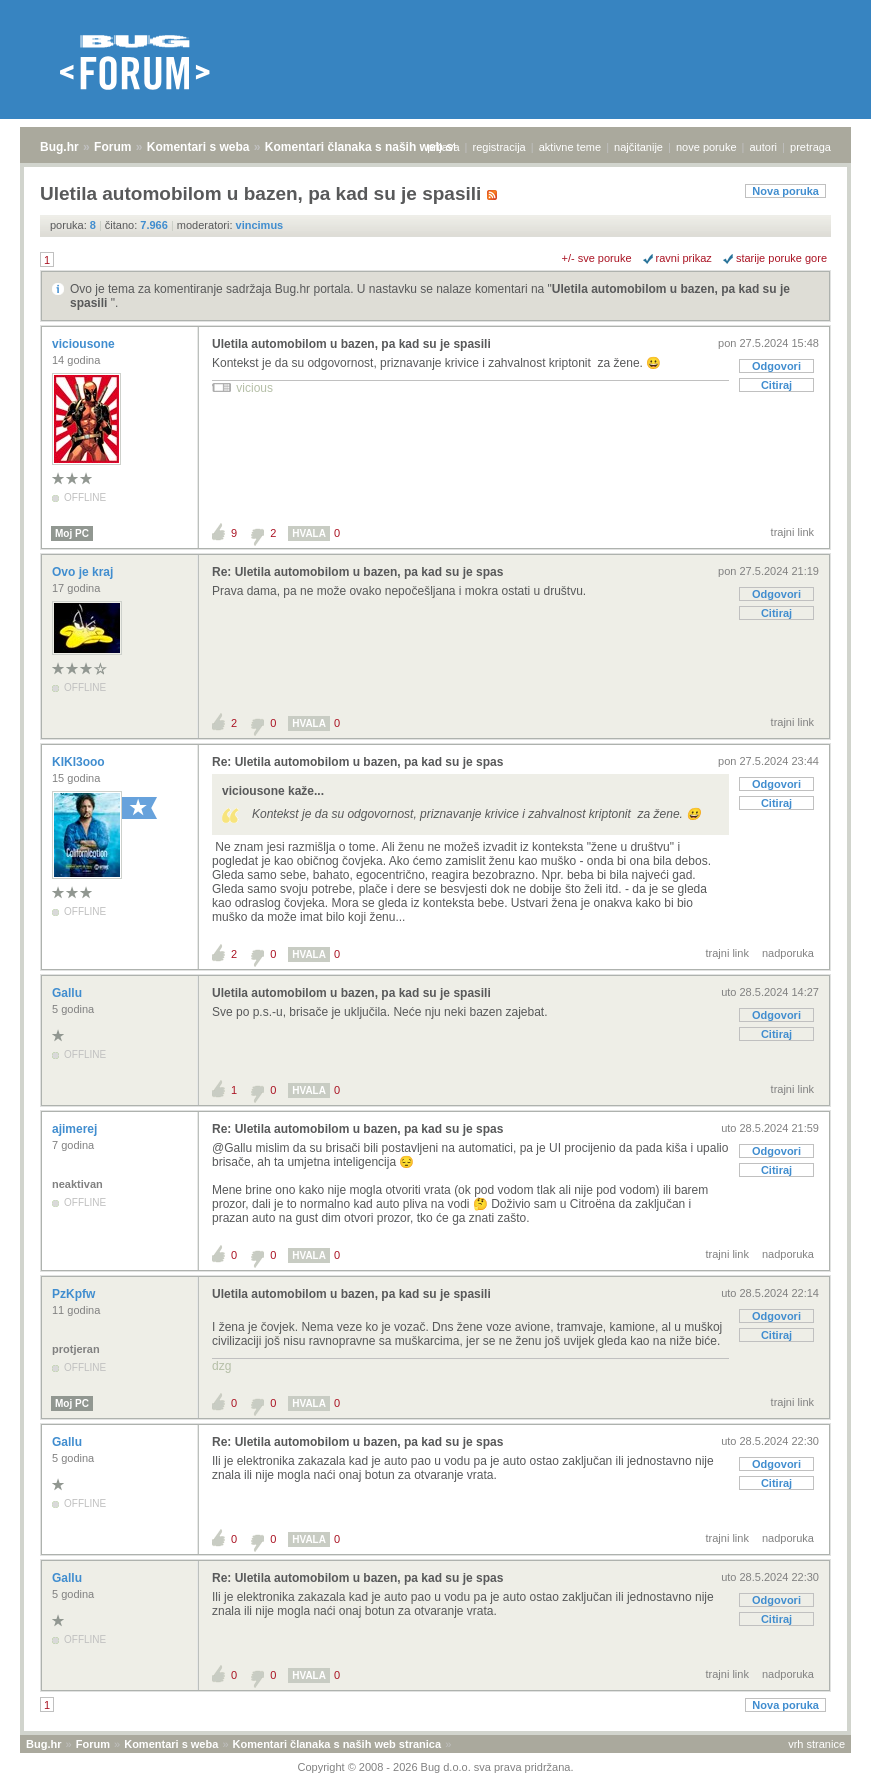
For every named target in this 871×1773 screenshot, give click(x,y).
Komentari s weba (198, 147)
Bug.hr (59, 147)
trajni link (792, 532)
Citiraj (776, 385)
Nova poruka (785, 191)
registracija (499, 147)
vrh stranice (816, 1744)
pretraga (810, 147)
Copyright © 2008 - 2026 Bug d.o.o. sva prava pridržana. (436, 1767)
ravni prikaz (684, 258)
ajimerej (76, 1129)
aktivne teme (570, 147)
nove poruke (706, 147)
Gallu (68, 993)
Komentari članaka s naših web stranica (378, 147)
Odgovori (776, 366)
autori (764, 147)
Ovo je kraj (84, 572)
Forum (112, 147)
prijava (443, 147)
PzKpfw (75, 1294)
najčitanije (638, 147)
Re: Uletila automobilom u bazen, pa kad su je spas (357, 572)
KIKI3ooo (80, 762)
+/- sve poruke (597, 258)
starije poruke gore (781, 258)
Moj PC (72, 533)
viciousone (85, 344)
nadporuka (788, 953)
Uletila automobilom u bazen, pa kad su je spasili (351, 344)
